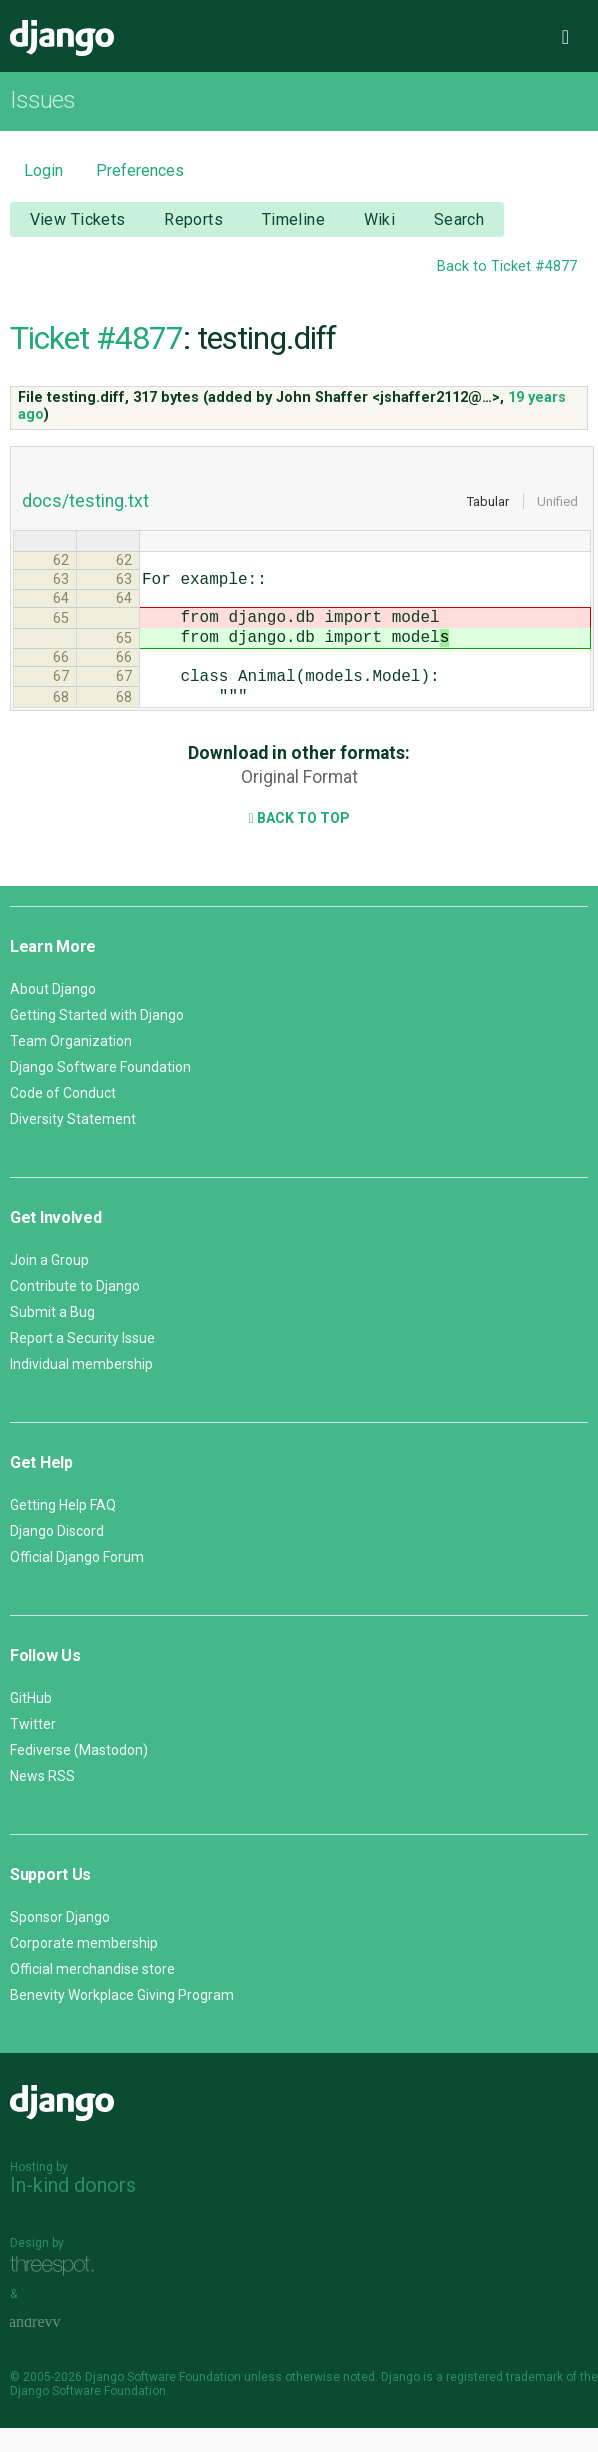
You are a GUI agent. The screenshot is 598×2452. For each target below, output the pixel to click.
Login (43, 170)
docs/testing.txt (85, 501)
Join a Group (49, 1284)
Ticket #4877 (96, 338)
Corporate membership (84, 1967)
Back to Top (298, 842)
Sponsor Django (60, 1941)
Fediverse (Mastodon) (79, 1774)
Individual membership (81, 1388)
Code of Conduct (63, 1117)
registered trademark (504, 2401)
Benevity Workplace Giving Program (122, 2019)
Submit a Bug (52, 1336)
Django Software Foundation (100, 1091)
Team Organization (71, 1065)
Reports (193, 219)
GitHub (31, 1722)
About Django (53, 1013)
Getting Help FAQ (63, 1529)
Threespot (57, 2289)
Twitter (33, 1748)
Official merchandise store (92, 1993)
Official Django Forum (77, 1581)
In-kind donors (73, 2209)
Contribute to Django (75, 1310)
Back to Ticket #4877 (507, 266)
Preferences (140, 170)
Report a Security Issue (82, 1362)
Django (62, 38)
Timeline (293, 219)
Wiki (380, 219)
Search (459, 219)
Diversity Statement (73, 1143)
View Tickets (78, 219)
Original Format (299, 801)
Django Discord (57, 1555)
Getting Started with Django (97, 1039)
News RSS (42, 1800)
